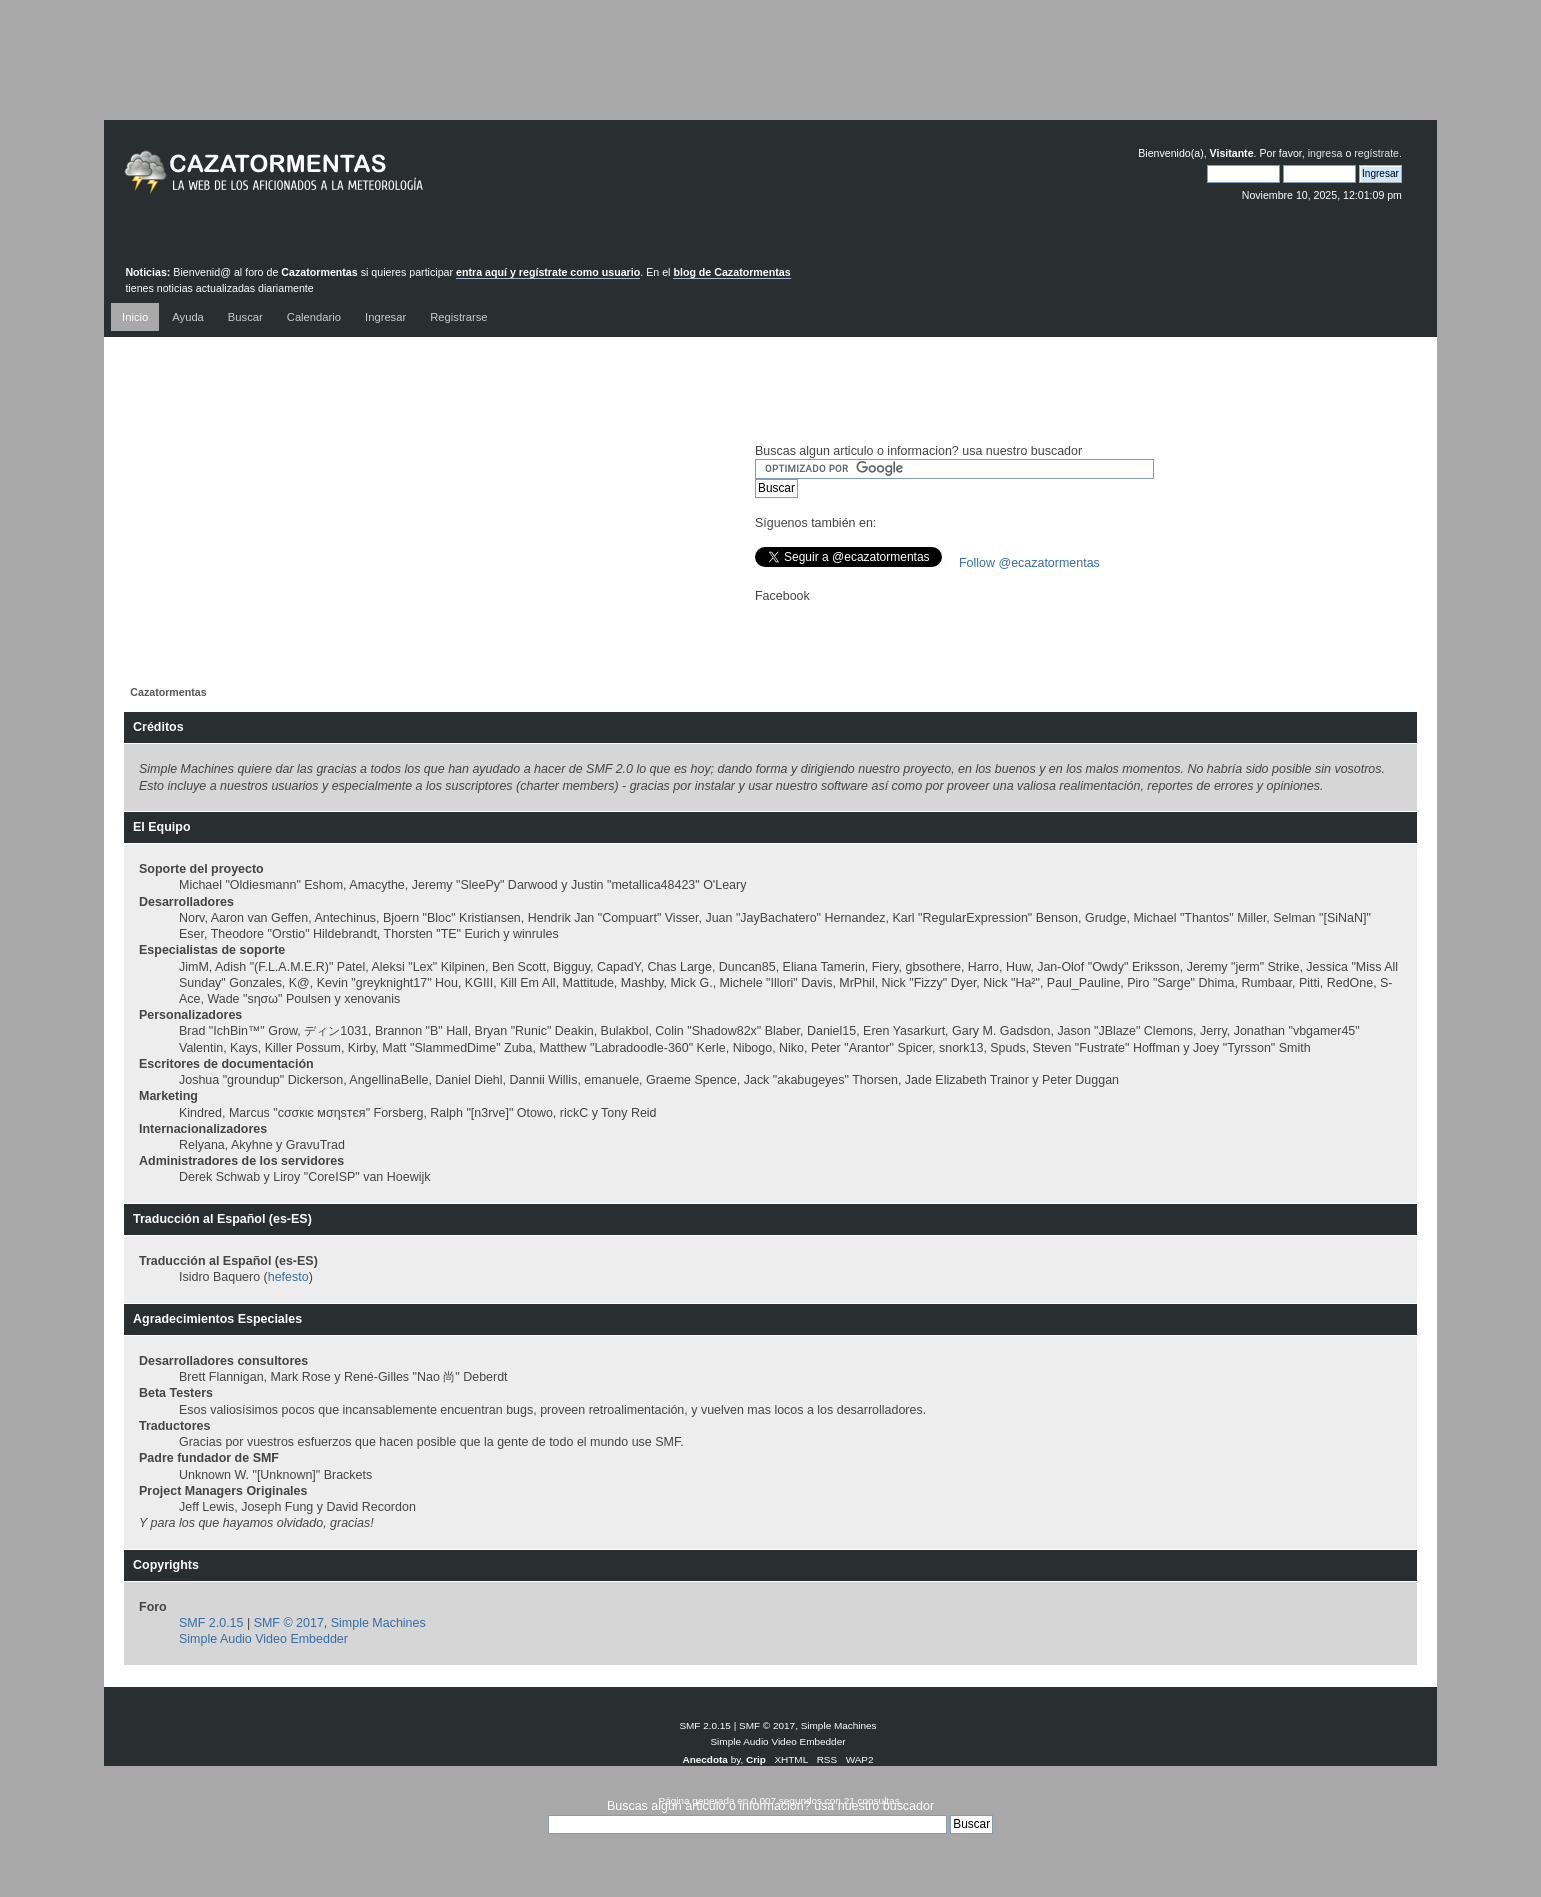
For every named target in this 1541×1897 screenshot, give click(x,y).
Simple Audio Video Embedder (263, 1639)
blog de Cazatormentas (731, 272)
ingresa (1325, 153)
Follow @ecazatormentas (1029, 563)
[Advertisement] (771, 75)
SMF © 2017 (289, 1623)
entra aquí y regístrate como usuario (548, 272)
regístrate (1376, 153)
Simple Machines (378, 1623)
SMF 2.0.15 (211, 1623)
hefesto (288, 1277)
